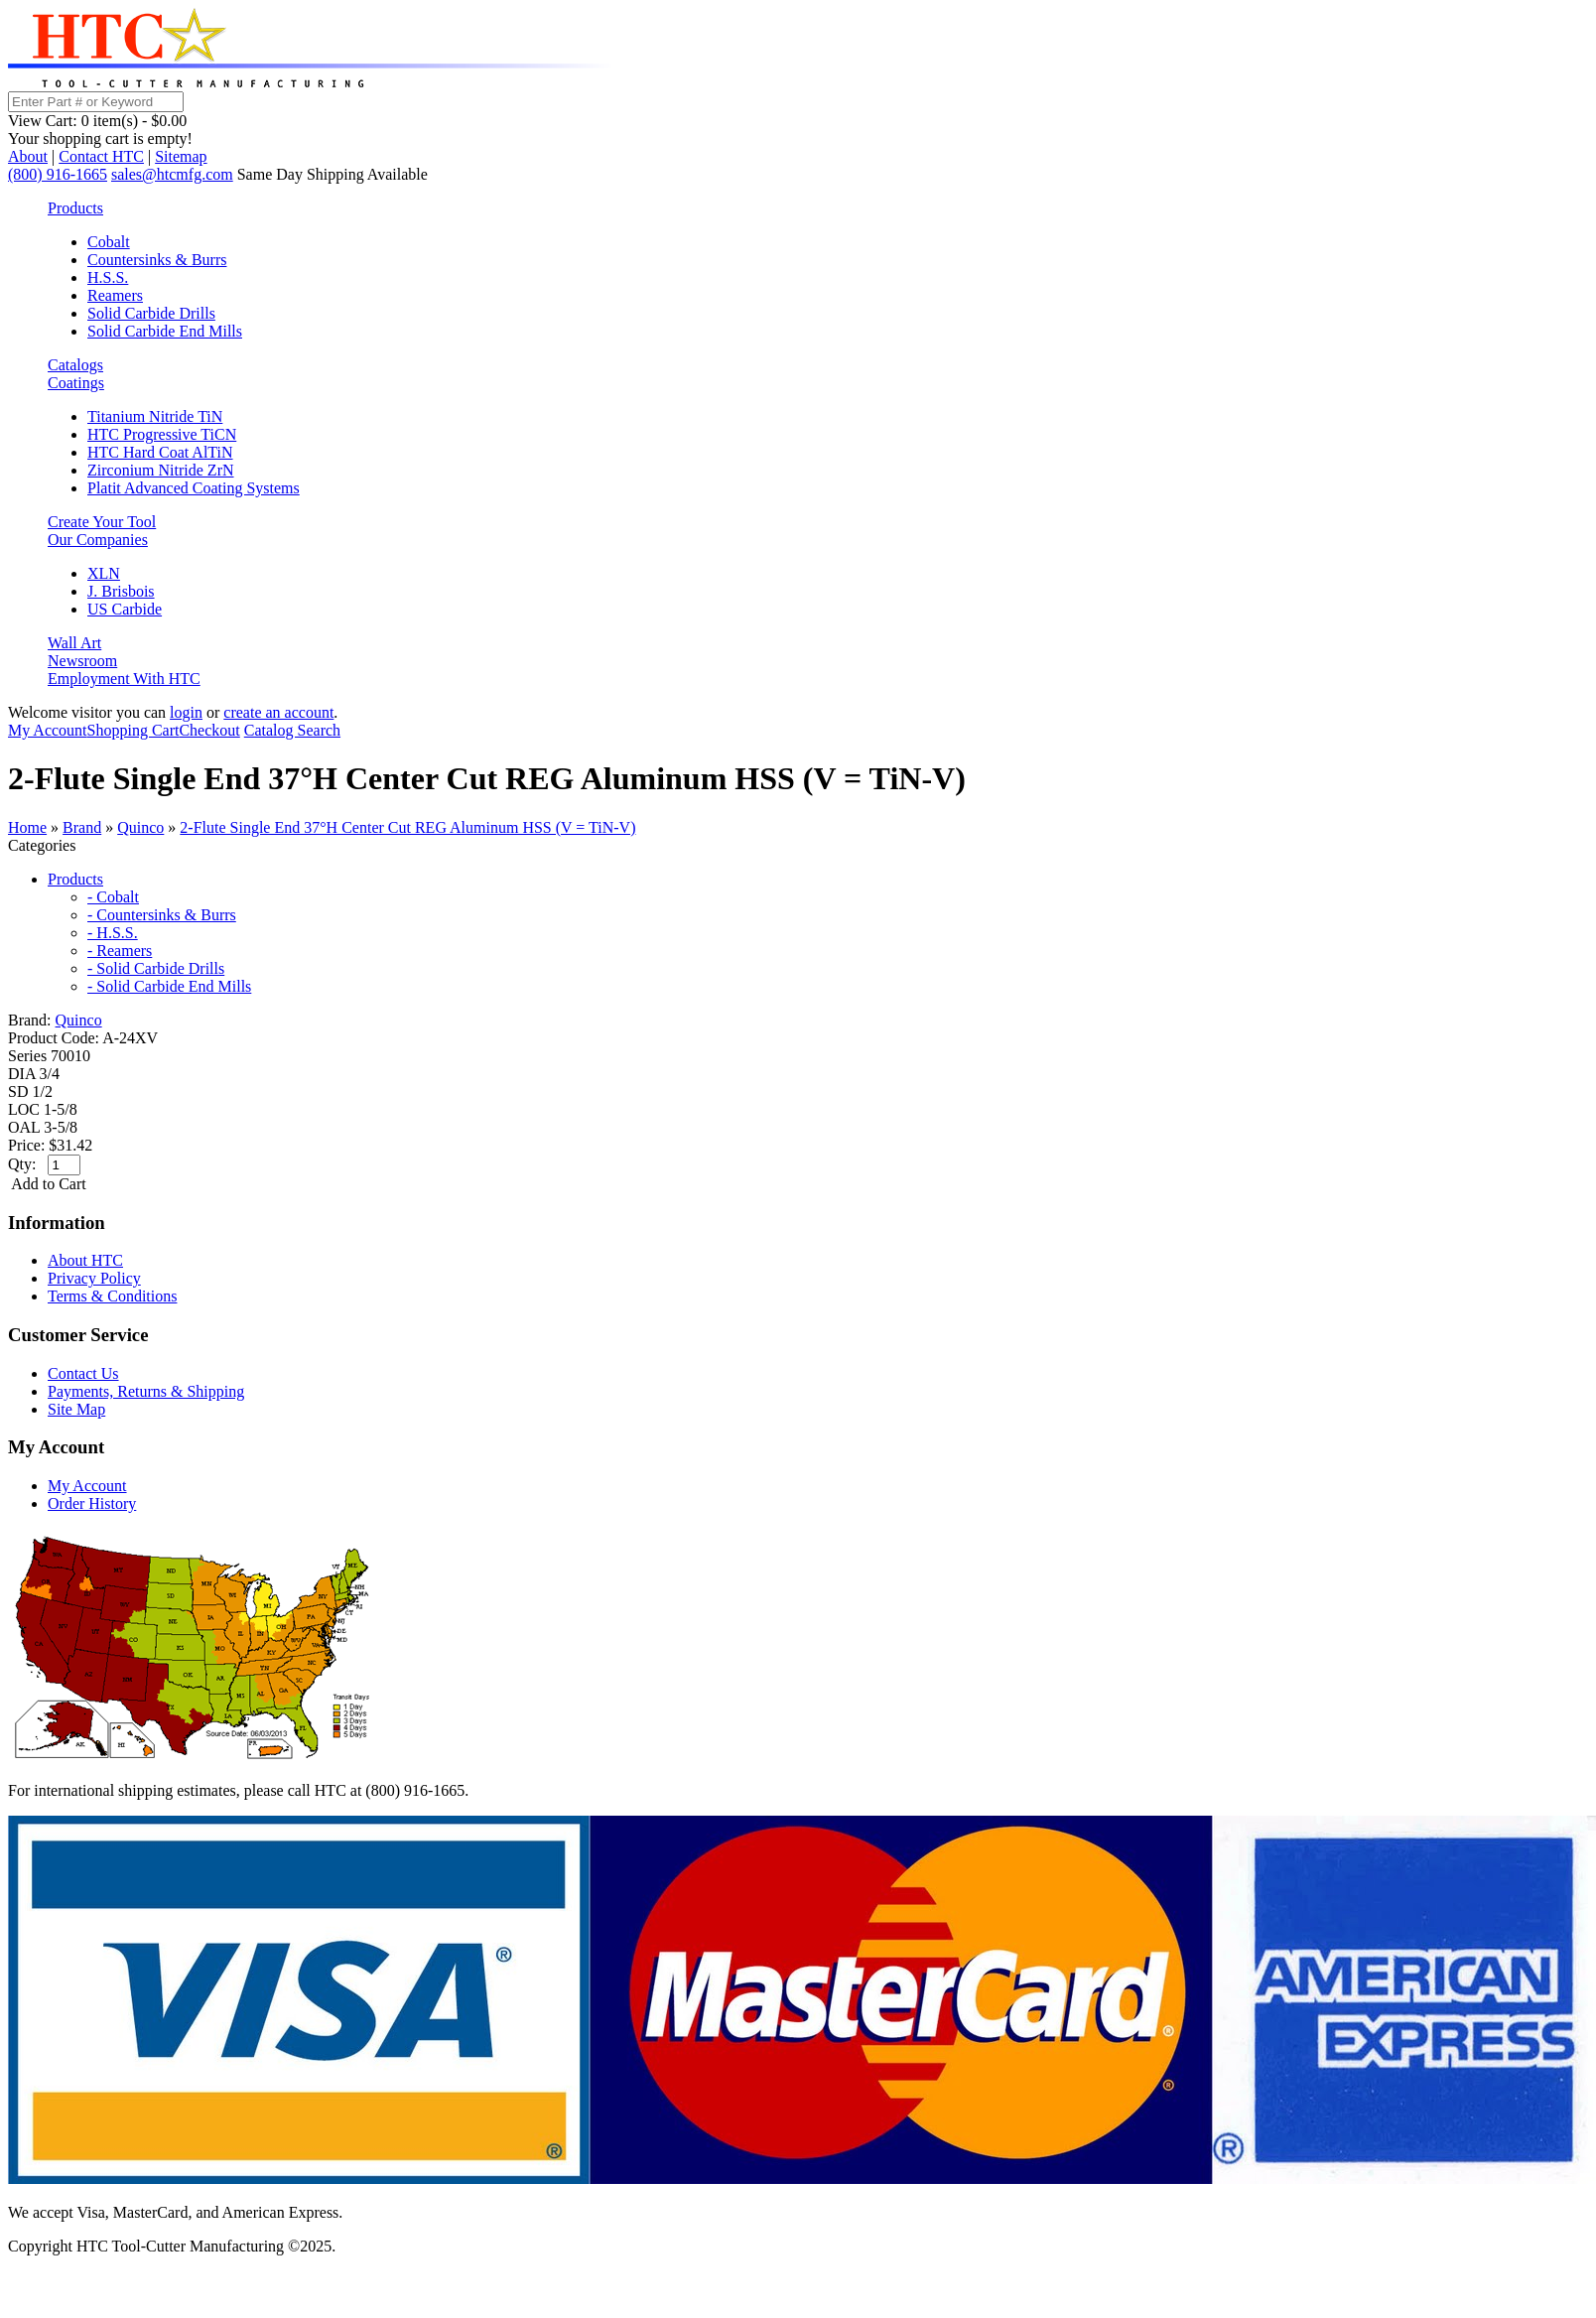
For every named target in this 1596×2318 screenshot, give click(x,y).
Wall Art (74, 642)
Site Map (76, 1409)
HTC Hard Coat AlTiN (160, 452)
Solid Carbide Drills (151, 313)
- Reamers (119, 950)
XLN (103, 573)
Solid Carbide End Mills (164, 331)
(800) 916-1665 (57, 174)
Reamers (115, 295)
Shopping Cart (133, 730)
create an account (278, 712)
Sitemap (180, 156)
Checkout (209, 730)
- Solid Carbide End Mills (169, 986)
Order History (92, 1503)
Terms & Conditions (112, 1296)
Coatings (76, 382)
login (186, 712)
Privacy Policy (94, 1278)
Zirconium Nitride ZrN (160, 470)
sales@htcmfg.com (172, 174)
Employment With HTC (124, 678)
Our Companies (98, 539)
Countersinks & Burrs (156, 259)
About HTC (85, 1260)
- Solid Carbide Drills (155, 968)
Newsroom (82, 660)
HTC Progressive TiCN (161, 434)
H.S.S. (107, 277)
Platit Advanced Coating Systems (193, 487)
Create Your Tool (102, 521)
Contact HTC (101, 156)
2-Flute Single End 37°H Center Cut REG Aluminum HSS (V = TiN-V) (407, 827)
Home (27, 827)
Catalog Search (292, 730)
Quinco (140, 827)
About (28, 156)
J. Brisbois (121, 591)
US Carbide (124, 609)
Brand (82, 827)
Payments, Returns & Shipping (146, 1391)
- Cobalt (113, 896)
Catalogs (75, 364)
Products (75, 208)
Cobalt (108, 241)
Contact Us (83, 1373)
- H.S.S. (112, 932)
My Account (47, 730)
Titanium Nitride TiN (154, 416)
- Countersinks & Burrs (161, 914)
